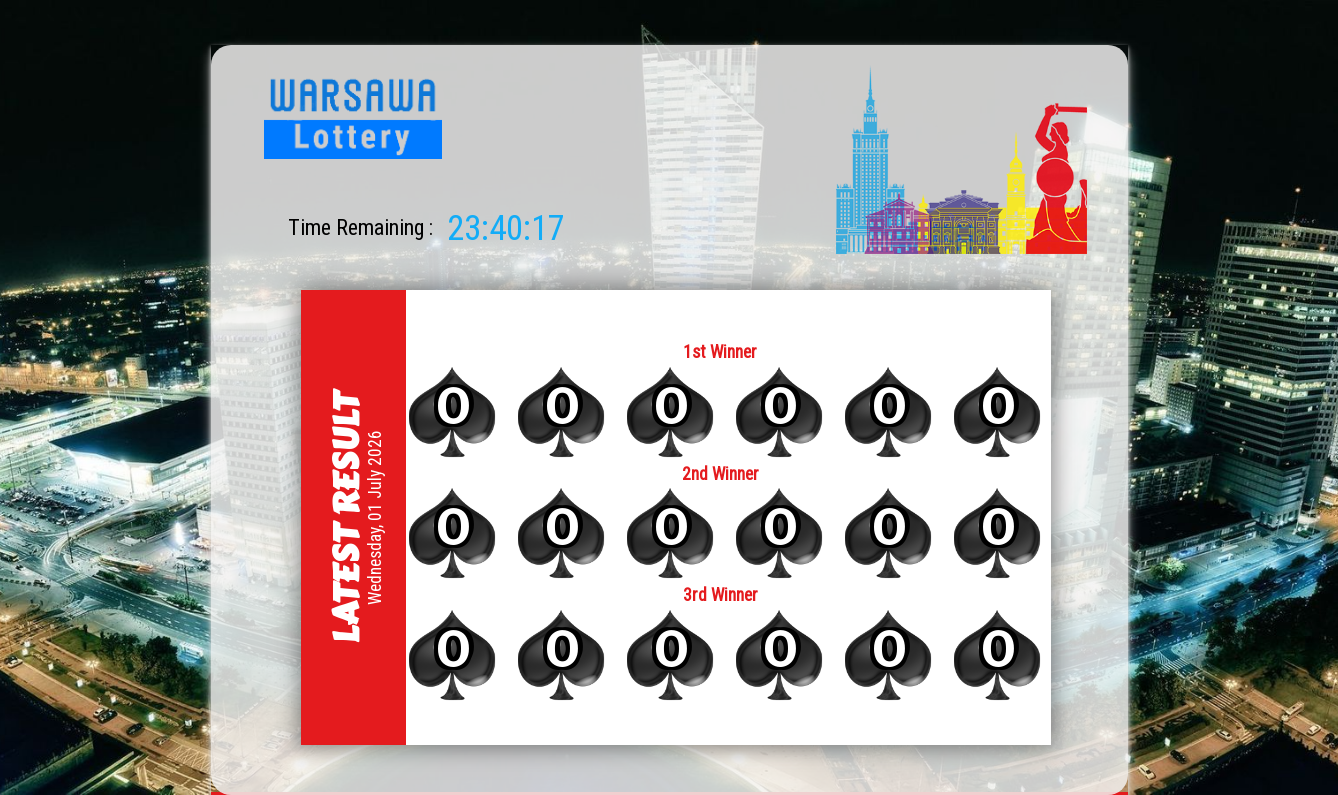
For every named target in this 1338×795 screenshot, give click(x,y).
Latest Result (345, 517)
